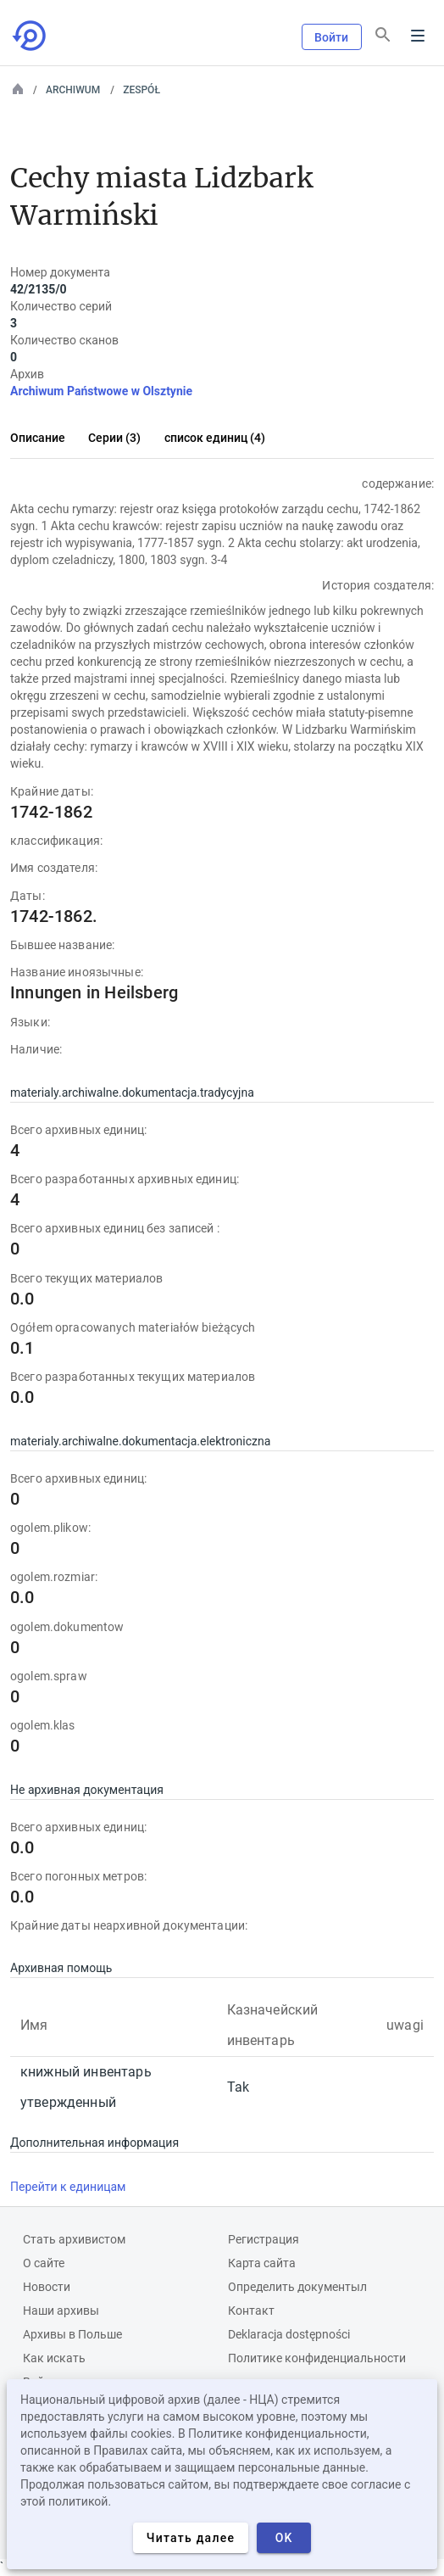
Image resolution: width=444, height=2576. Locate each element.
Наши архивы (61, 2310)
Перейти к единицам (68, 2186)
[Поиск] (383, 34)
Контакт (251, 2310)
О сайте (43, 2263)
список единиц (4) (214, 437)
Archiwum (73, 90)
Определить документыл (297, 2287)
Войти (331, 37)
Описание (37, 437)
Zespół (141, 90)
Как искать (54, 2358)
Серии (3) (114, 437)
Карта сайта (262, 2263)
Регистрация (263, 2239)
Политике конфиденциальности (317, 2358)
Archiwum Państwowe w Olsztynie (101, 391)
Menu (418, 36)
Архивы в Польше (72, 2334)
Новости (46, 2287)
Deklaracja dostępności (289, 2334)
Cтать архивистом (74, 2239)
